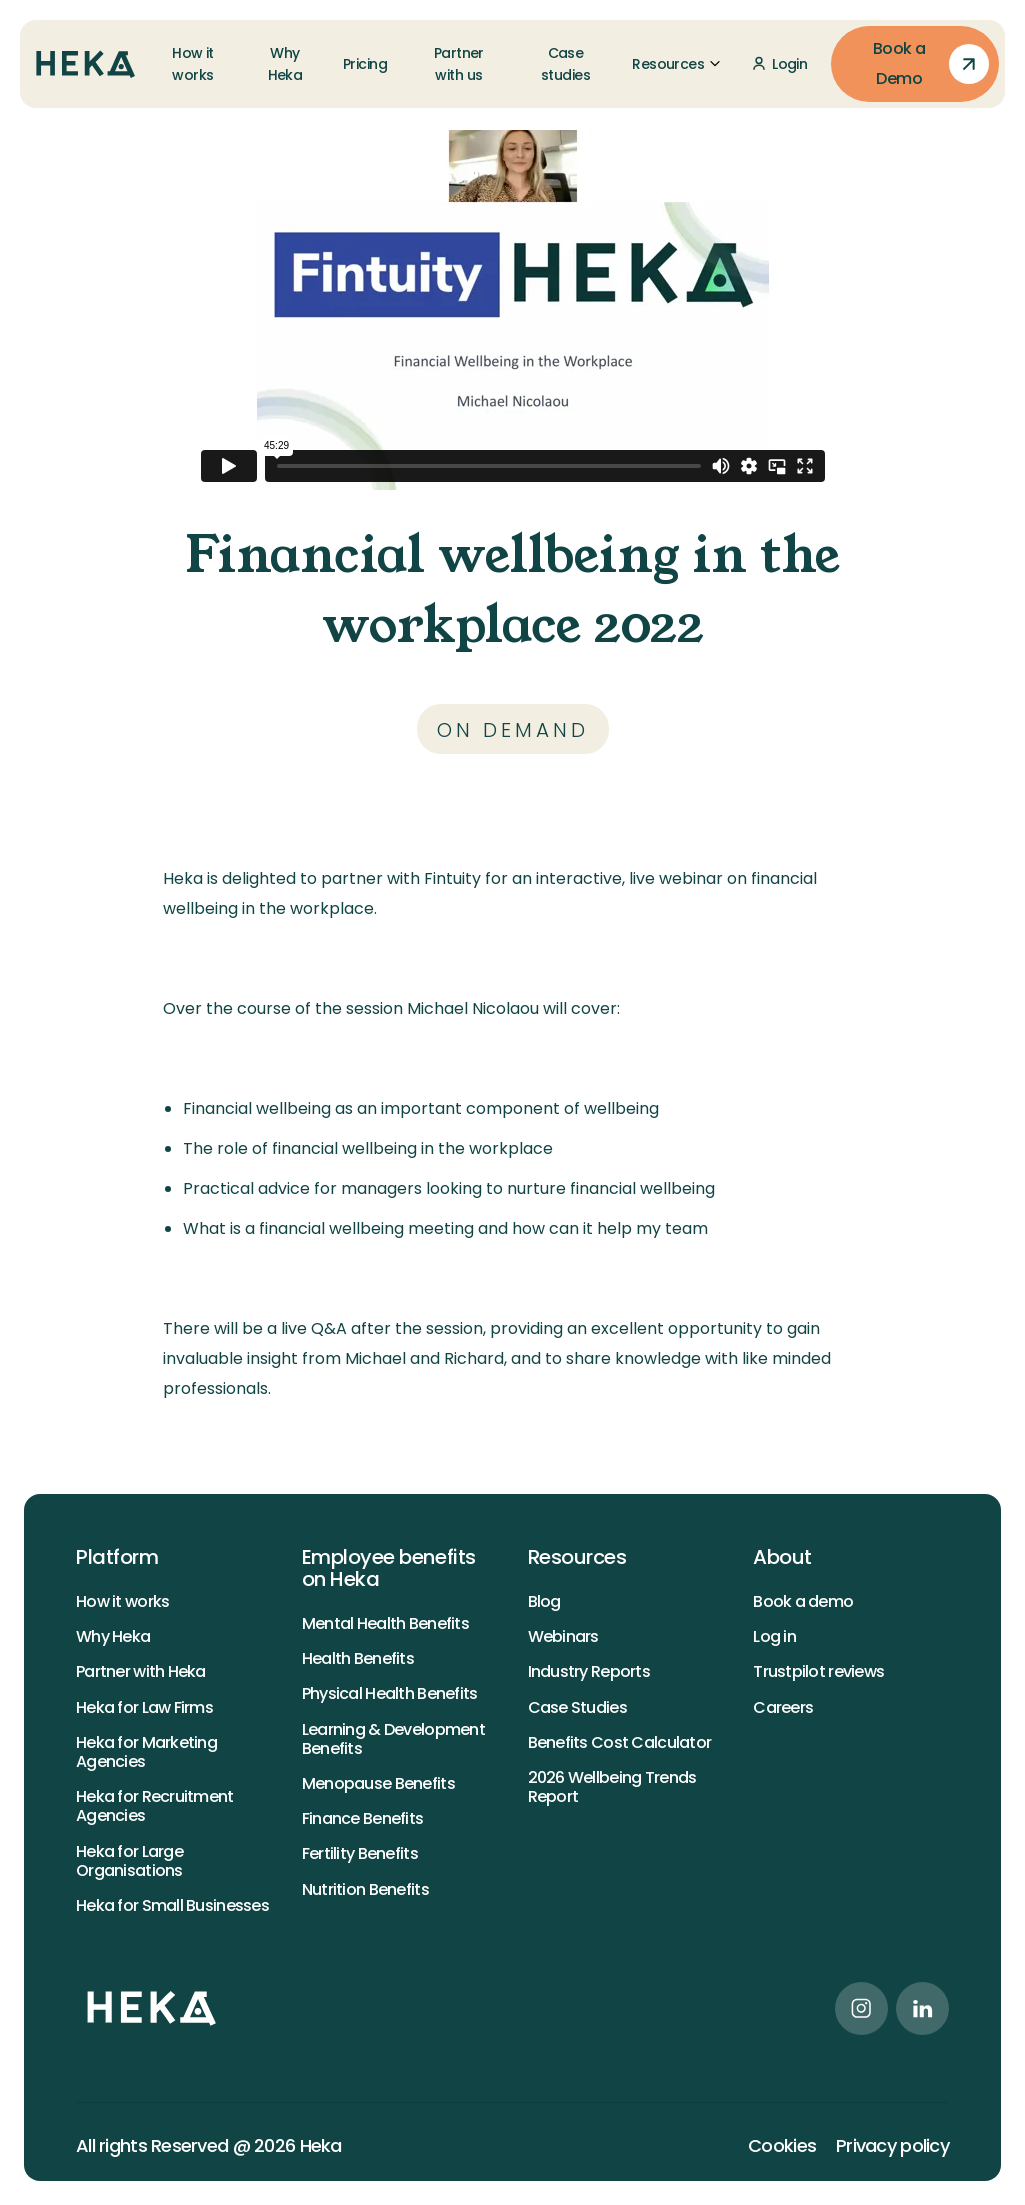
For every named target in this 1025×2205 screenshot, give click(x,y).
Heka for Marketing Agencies (146, 1752)
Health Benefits (358, 1658)
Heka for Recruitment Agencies (155, 1806)
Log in (774, 1636)
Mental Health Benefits (385, 1623)
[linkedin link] (922, 2008)
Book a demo (803, 1601)
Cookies (782, 2146)
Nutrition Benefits (365, 1889)
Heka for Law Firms (144, 1707)
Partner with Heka (141, 1671)
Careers (783, 1707)
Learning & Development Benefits (393, 1739)
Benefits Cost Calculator (620, 1742)
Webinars (563, 1636)
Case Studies (577, 1707)
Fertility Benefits (360, 1853)
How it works (122, 1601)
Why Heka (113, 1636)
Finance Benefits (362, 1818)
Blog (544, 1601)
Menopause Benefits (378, 1783)
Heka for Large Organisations (129, 1861)
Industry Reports (589, 1671)
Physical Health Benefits (390, 1693)
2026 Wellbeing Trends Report (612, 1787)
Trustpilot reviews (818, 1671)
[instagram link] (861, 2008)
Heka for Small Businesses (172, 1905)
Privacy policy (892, 2146)
